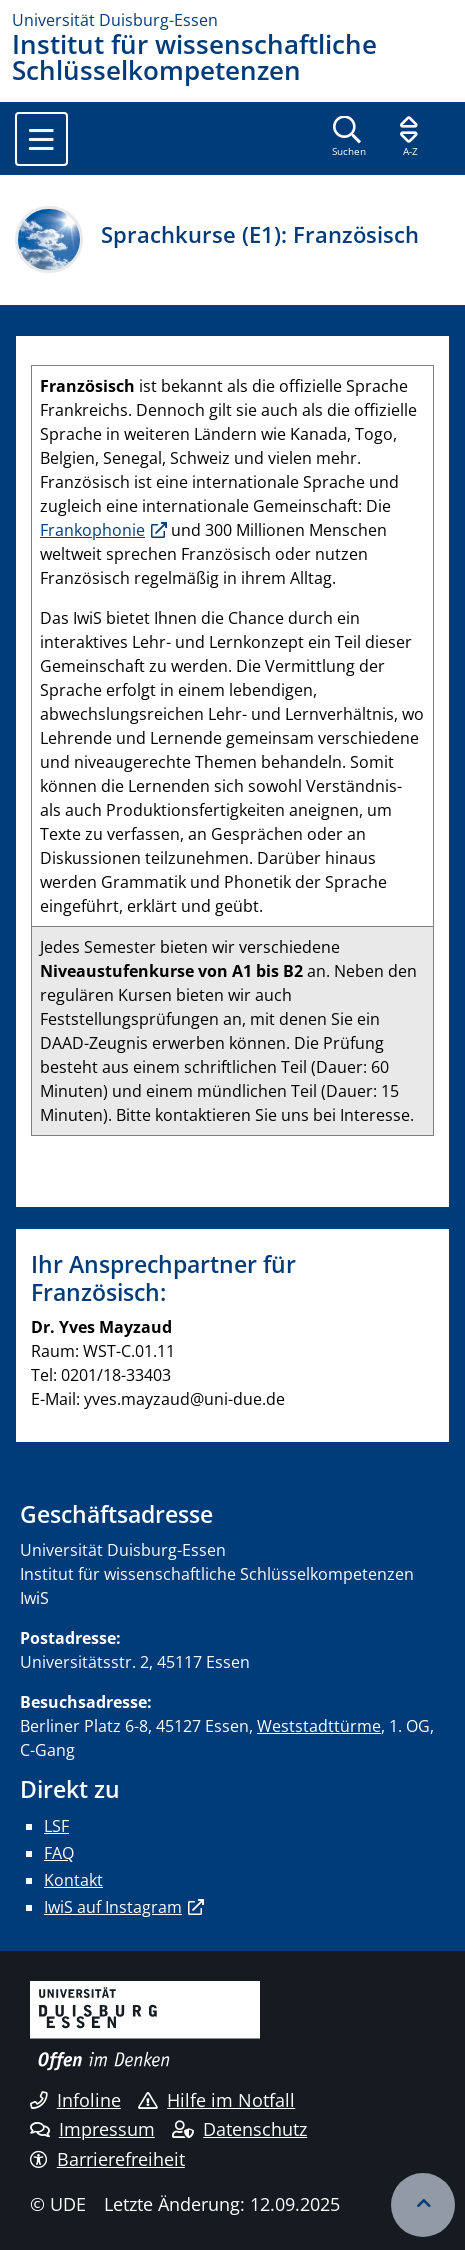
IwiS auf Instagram (113, 1907)
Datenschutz (239, 2129)
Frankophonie (92, 530)
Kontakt (73, 1880)
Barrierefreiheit (107, 2159)
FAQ (59, 1853)
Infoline (75, 2100)
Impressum (92, 2129)
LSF (56, 1826)
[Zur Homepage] (232, 20)
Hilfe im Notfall (216, 2100)
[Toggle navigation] (41, 139)
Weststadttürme (319, 1726)
